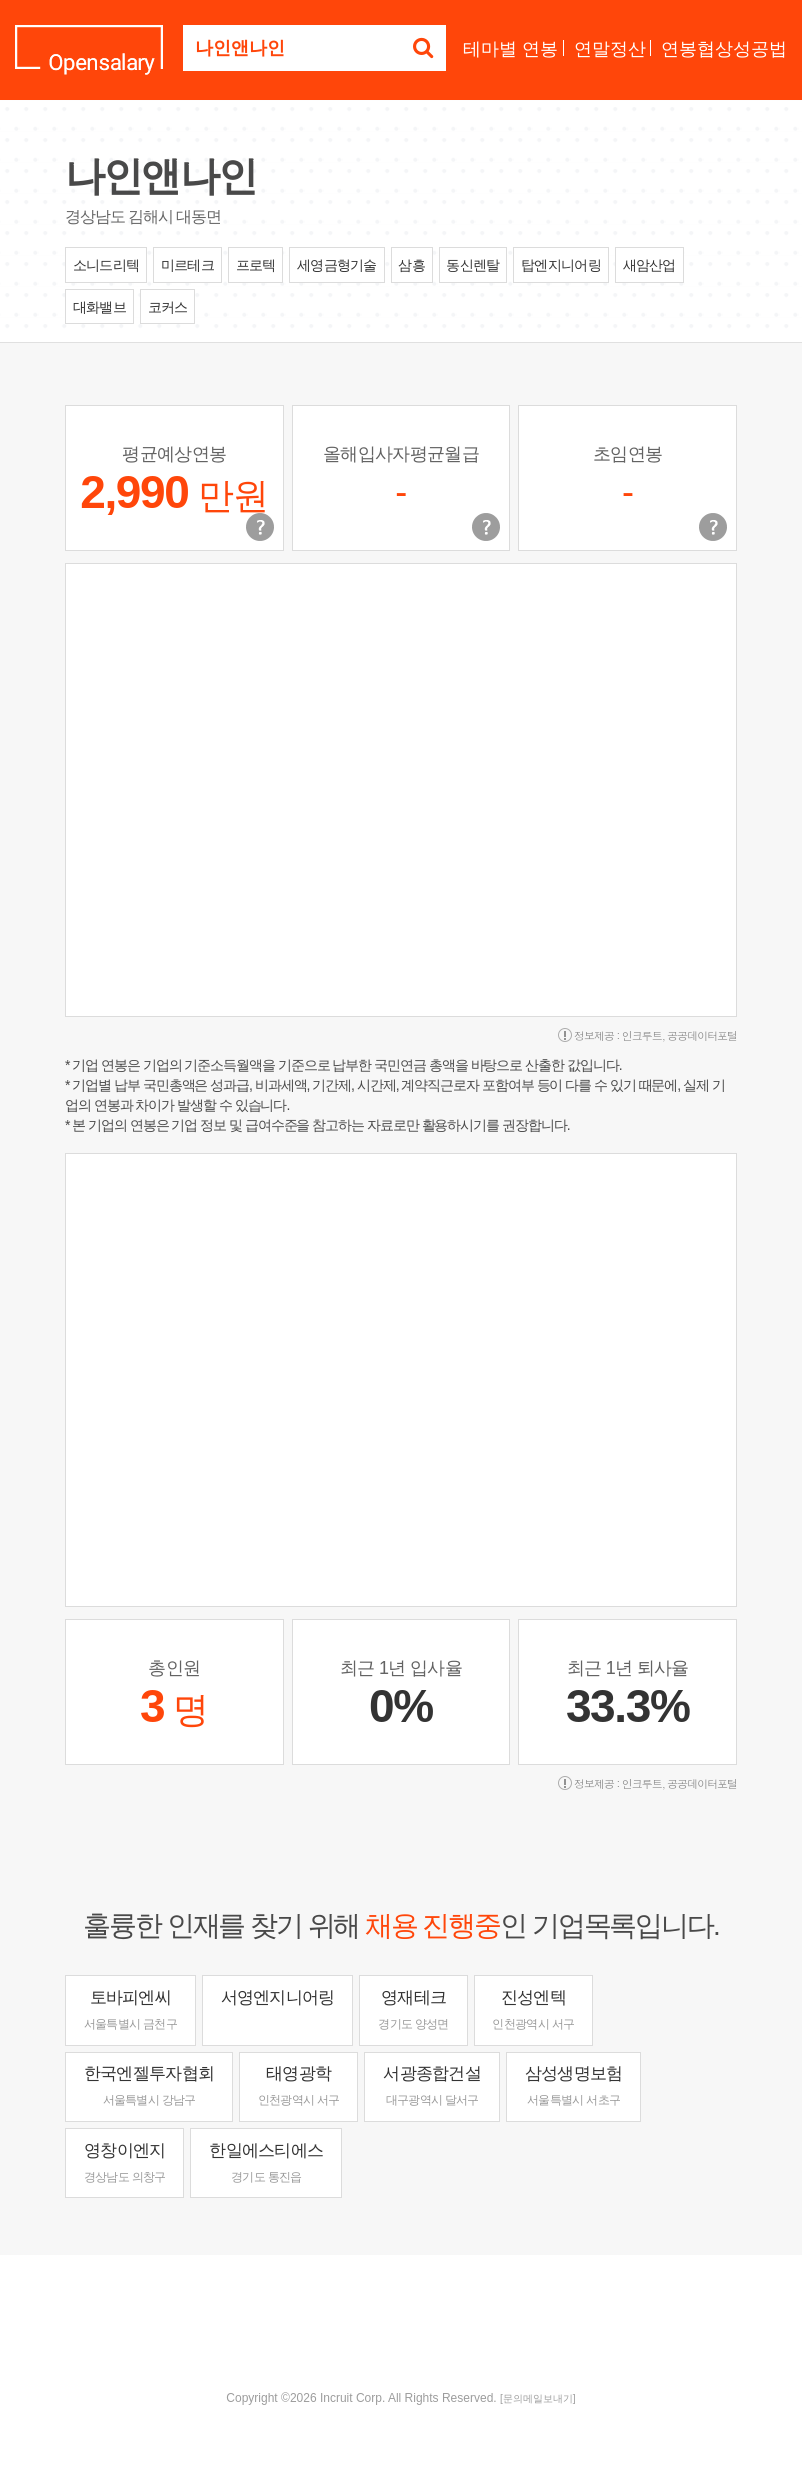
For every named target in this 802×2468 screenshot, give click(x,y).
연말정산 (610, 49)
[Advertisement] (401, 2320)
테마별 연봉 (510, 49)
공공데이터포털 (702, 1035)
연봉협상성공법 (724, 49)
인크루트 (642, 1035)
